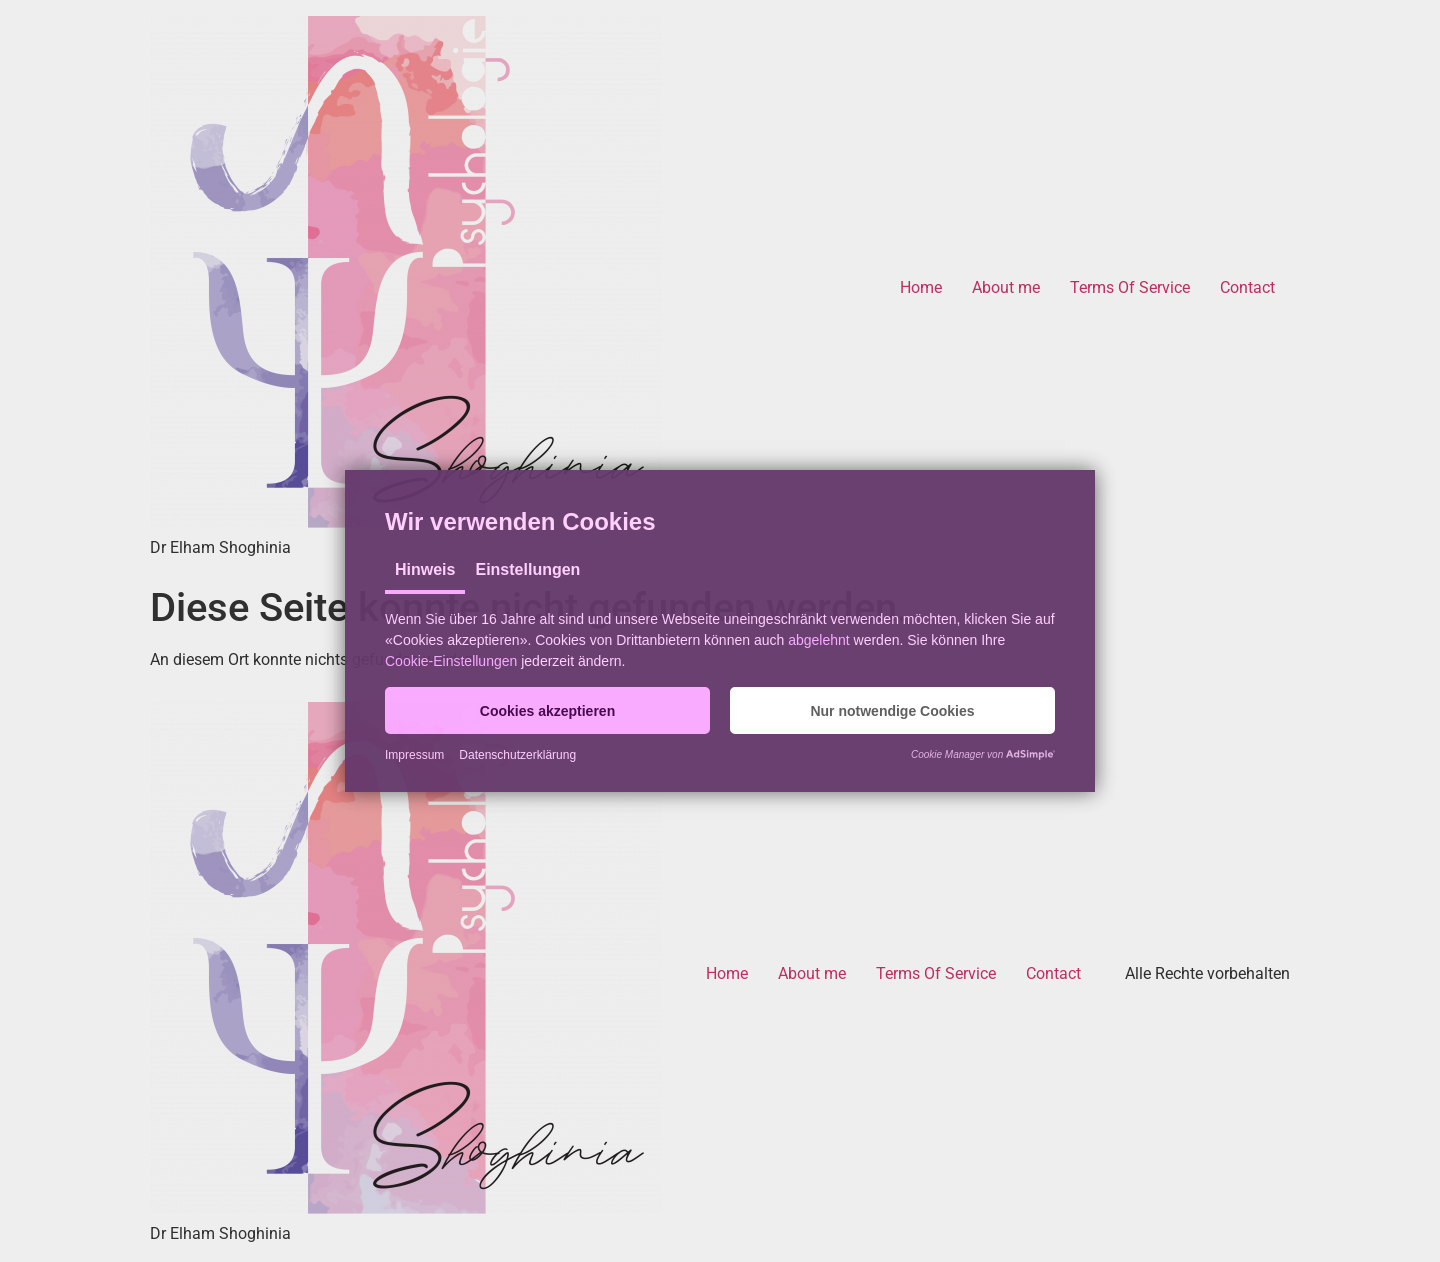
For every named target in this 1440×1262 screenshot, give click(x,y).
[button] (547, 710)
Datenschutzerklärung (517, 755)
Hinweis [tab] (425, 569)
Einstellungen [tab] (527, 569)
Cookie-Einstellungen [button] (451, 661)
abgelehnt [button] (819, 640)
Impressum (414, 755)
